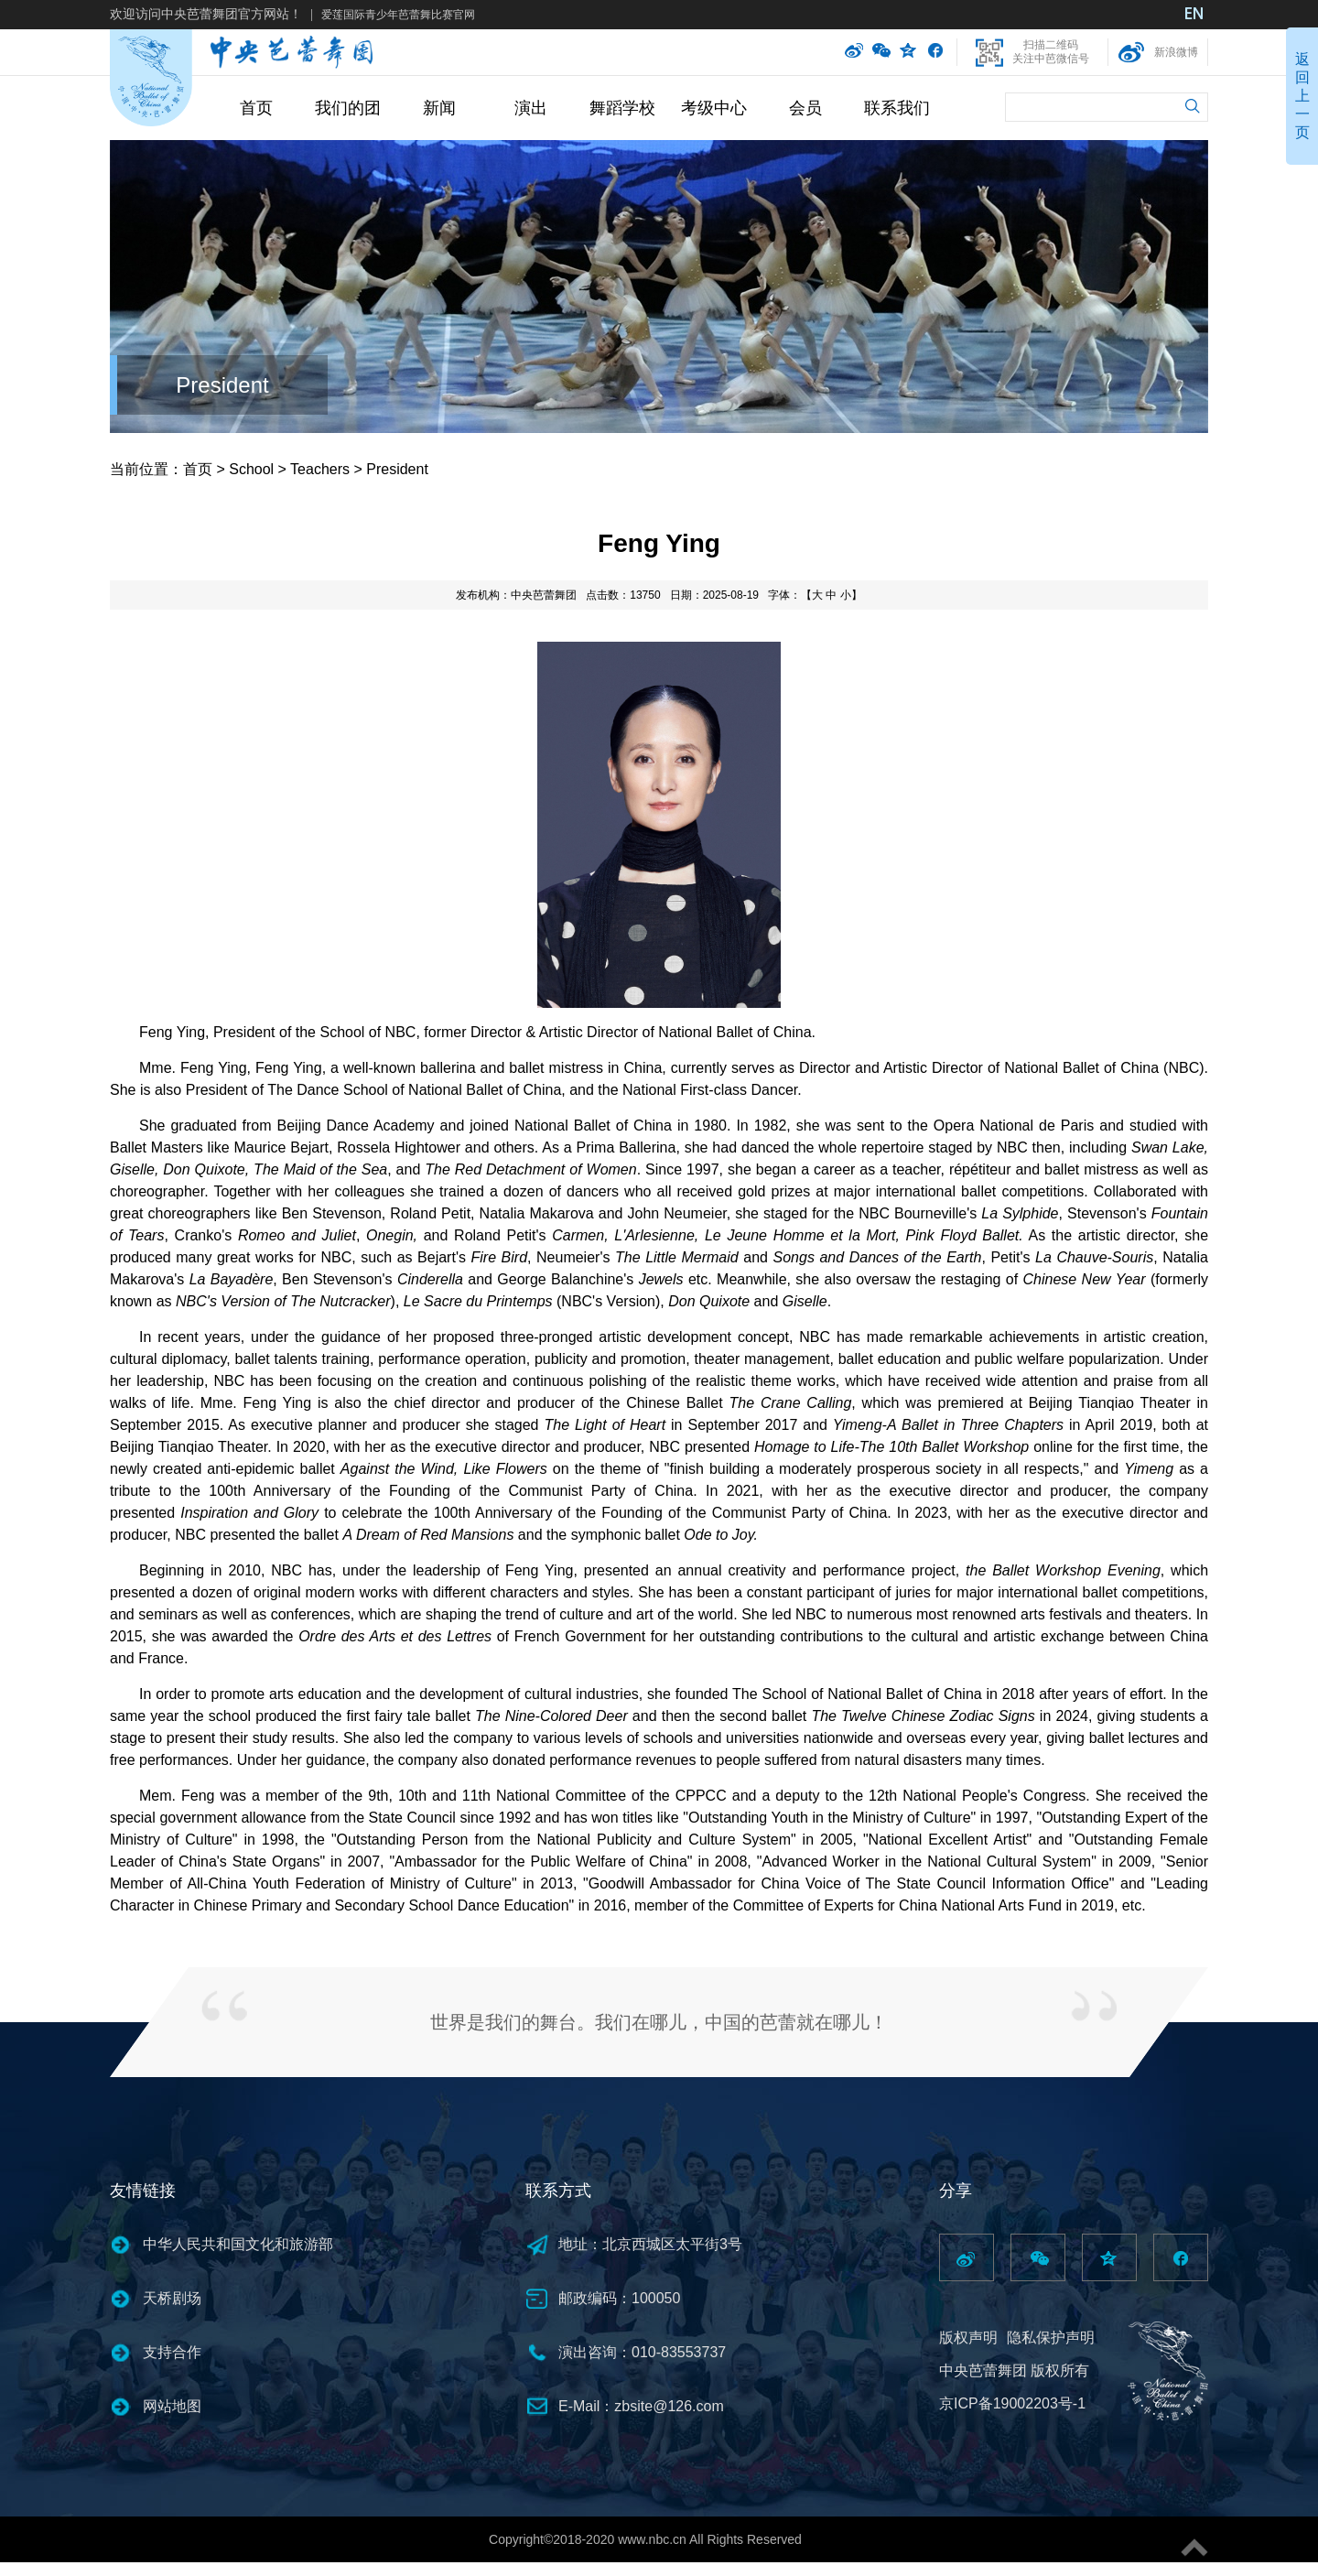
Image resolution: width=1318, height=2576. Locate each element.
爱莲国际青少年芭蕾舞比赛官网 (398, 14)
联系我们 (897, 108)
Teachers (320, 469)
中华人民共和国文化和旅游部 (238, 2244)
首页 (256, 108)
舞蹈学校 (622, 108)
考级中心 (714, 108)
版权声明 (968, 2337)
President (222, 385)
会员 (805, 108)
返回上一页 (1302, 95)
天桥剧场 (172, 2298)
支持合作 (172, 2352)
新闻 (439, 108)
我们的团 (348, 108)
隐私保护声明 (1051, 2337)
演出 (530, 108)
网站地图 (172, 2406)
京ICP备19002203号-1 (1012, 2403)
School (251, 469)
